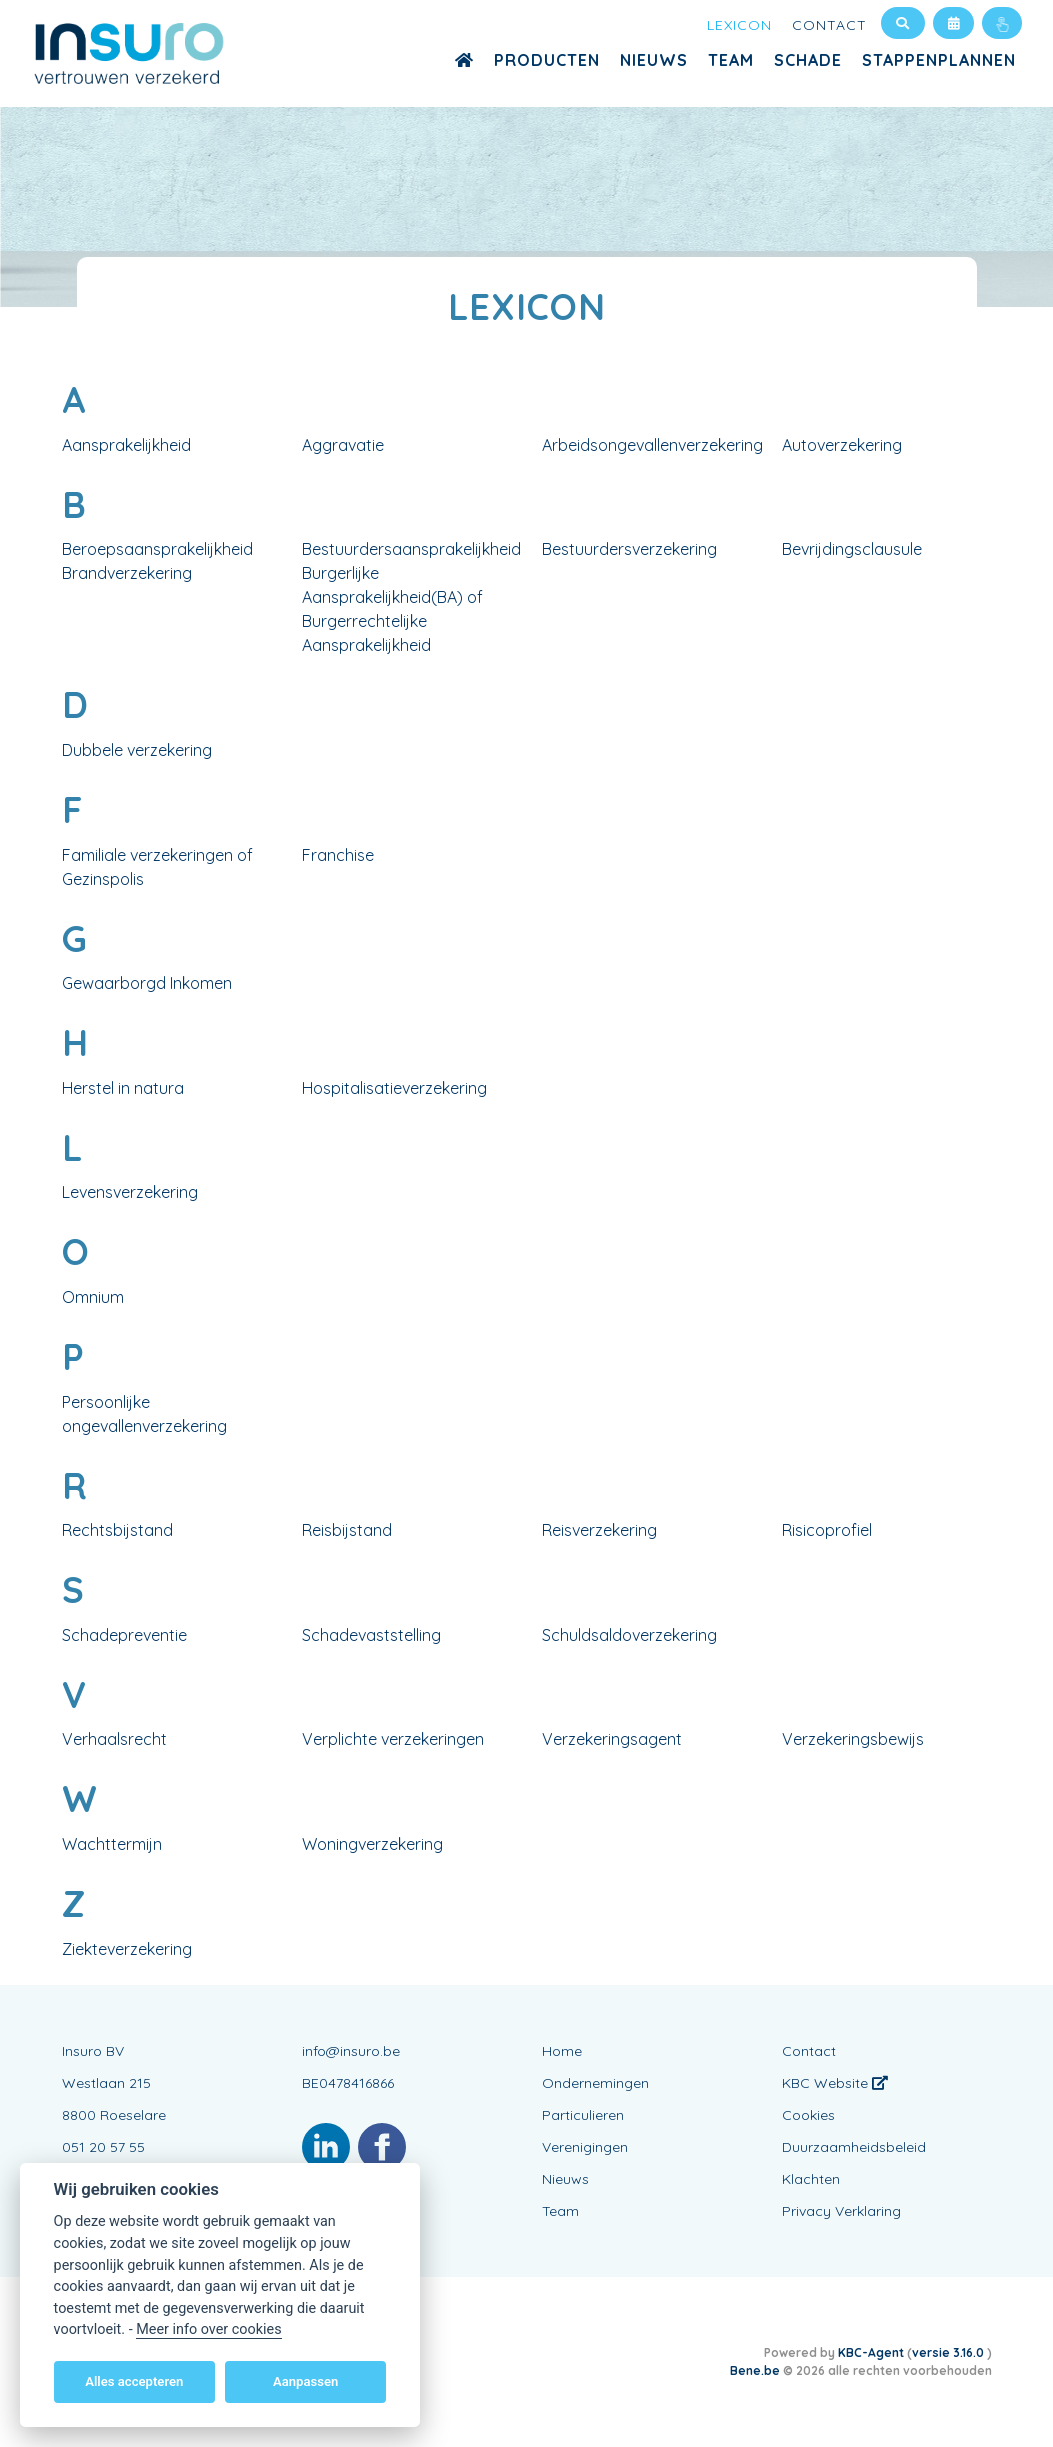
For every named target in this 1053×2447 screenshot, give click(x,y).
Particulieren (583, 2115)
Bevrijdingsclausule (852, 549)
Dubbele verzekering (137, 750)
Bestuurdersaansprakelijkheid (411, 549)
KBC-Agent (871, 2352)
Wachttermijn (112, 1844)
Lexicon (739, 25)
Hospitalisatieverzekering (394, 1088)
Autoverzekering (842, 445)
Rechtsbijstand (117, 1530)
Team (731, 60)
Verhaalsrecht (114, 1739)
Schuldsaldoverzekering (629, 1635)
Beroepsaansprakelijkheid (157, 549)
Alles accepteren (134, 2381)
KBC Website (835, 2083)
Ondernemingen (595, 2083)
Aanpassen (305, 2381)
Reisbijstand (347, 1530)
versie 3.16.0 (949, 2352)
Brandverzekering (127, 573)
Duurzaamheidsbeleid (854, 2147)
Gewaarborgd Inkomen (147, 983)
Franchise (338, 855)
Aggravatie (343, 445)
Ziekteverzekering (127, 1949)
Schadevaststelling (371, 1635)
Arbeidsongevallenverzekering (652, 445)
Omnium (93, 1297)
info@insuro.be (351, 2051)
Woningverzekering (372, 1844)
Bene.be (755, 2370)
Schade (808, 60)
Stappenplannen (939, 60)
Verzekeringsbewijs (853, 1739)
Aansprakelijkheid (126, 445)
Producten (547, 60)
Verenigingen (585, 2147)
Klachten (811, 2179)
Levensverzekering (130, 1192)
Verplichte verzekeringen (393, 1739)
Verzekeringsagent (612, 1739)
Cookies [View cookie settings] (808, 2115)
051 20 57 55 (103, 2147)
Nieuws (654, 60)
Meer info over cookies (208, 2329)
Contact (829, 25)
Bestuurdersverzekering (629, 549)
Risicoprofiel (827, 1530)
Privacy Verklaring (841, 2211)
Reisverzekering (599, 1530)
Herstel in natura (123, 1088)
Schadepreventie (124, 1635)
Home (562, 2051)
